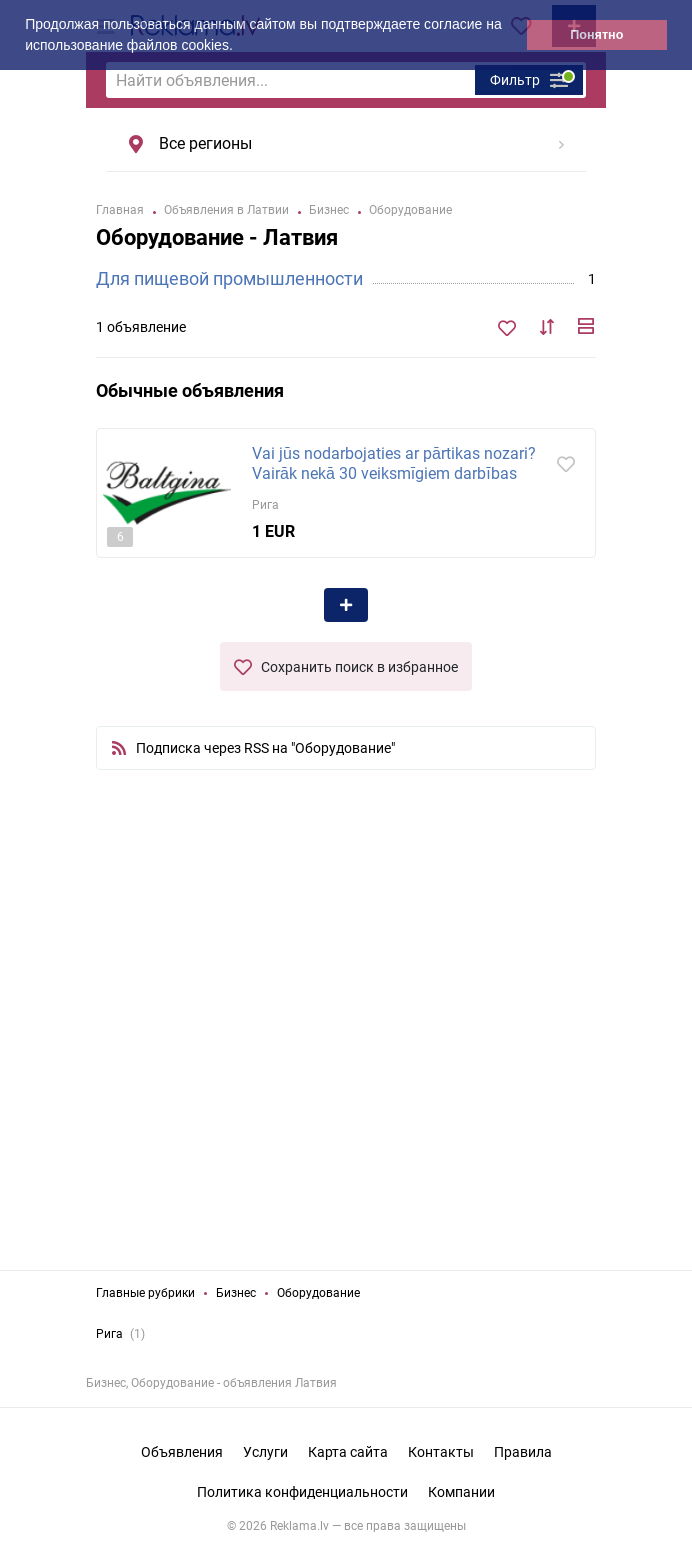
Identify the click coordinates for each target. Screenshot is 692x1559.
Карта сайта (348, 1452)
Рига (109, 1334)
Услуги (265, 1452)
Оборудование (318, 1293)
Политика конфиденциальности (302, 1492)
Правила (523, 1452)
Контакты (441, 1452)
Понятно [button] (596, 35)
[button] (240, 47)
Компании (461, 1492)
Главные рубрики (145, 1293)
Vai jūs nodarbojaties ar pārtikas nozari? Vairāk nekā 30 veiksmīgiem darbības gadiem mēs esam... (394, 473)
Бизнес (236, 1293)
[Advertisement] (346, 1040)
